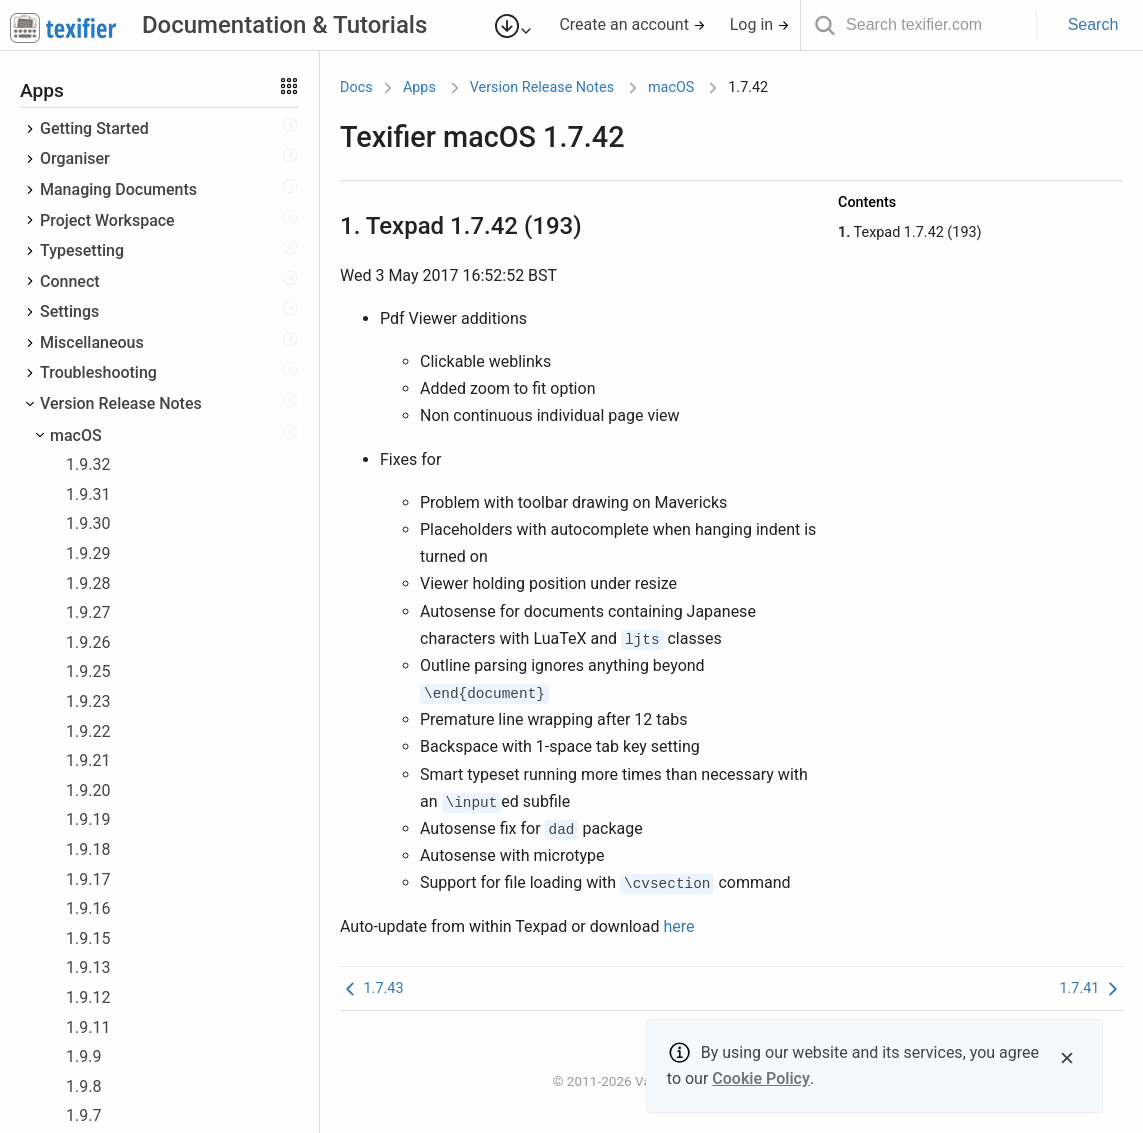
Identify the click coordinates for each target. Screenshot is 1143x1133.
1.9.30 (88, 523)
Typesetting (82, 250)
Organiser (75, 158)
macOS (76, 435)
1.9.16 (88, 908)
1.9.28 (88, 583)
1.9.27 (88, 612)
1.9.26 (88, 642)
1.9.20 (88, 790)
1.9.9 (83, 1056)
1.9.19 (88, 819)
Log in (760, 24)
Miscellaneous (92, 342)
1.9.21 (88, 760)
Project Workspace (107, 220)
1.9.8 (83, 1086)
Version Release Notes (121, 403)
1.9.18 (88, 849)
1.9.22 (88, 731)
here (678, 926)
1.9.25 (88, 671)
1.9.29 (88, 553)
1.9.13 (88, 967)
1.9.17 (88, 879)
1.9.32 (88, 464)
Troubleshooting (98, 372)
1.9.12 (88, 997)
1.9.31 (88, 494)
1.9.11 (88, 1027)
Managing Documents (118, 189)
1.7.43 (372, 988)
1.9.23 (88, 701)
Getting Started (94, 128)
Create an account (632, 24)
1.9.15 (88, 938)
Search (1093, 24)
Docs (356, 87)
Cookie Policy (761, 1078)
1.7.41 (1091, 988)
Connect (70, 281)
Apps (419, 87)
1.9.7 (83, 1115)
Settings (69, 311)
